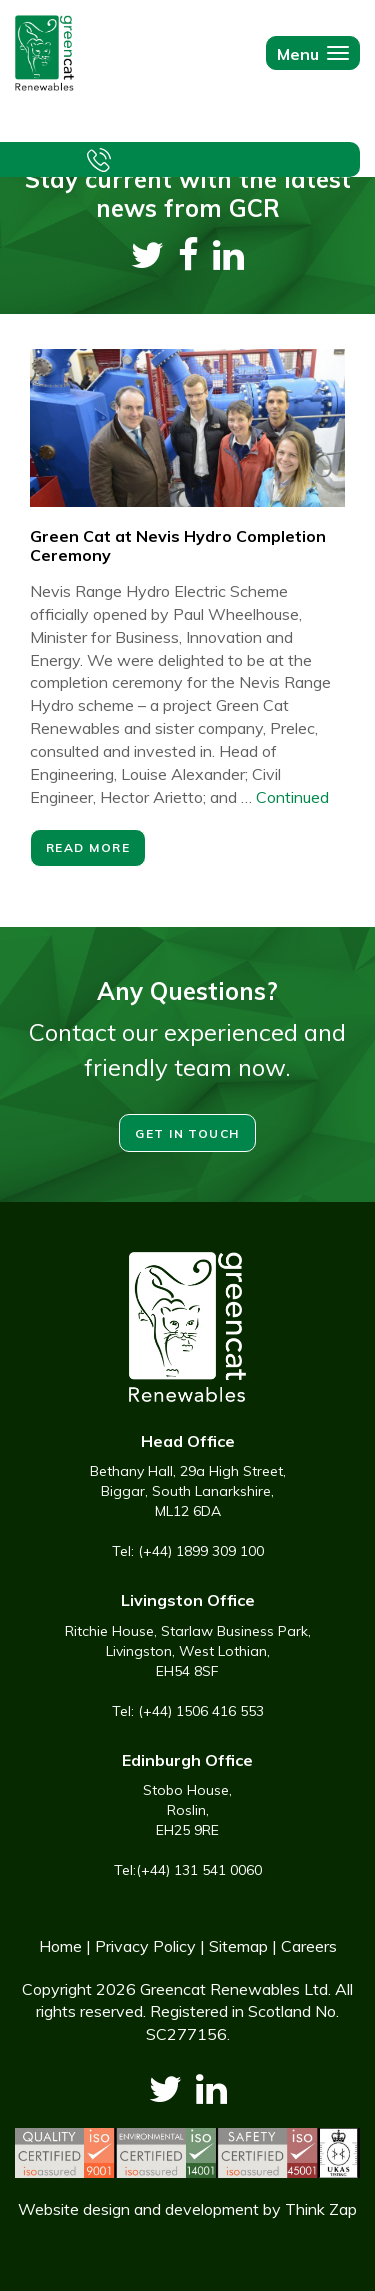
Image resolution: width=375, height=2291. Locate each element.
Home (60, 1946)
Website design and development (138, 2209)
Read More (88, 847)
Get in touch (187, 1133)
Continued (292, 797)
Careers (309, 1946)
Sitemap (238, 1946)
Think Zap (321, 2209)
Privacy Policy (145, 1946)
